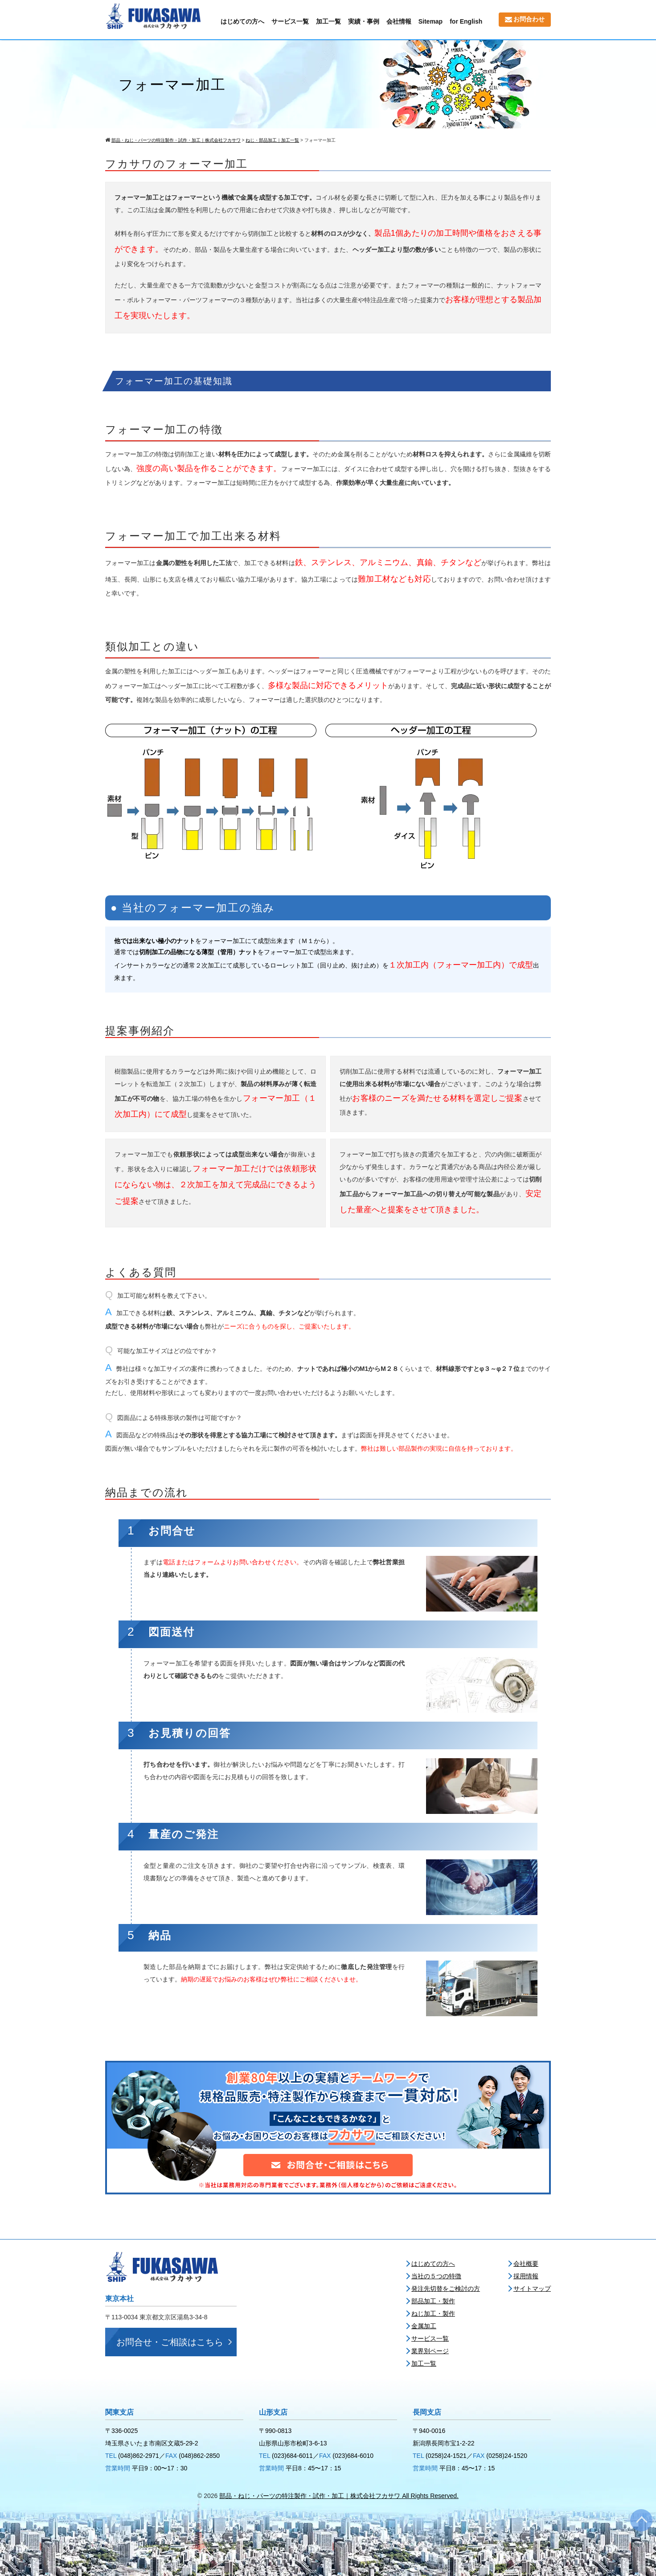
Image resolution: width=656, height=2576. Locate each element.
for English (466, 21)
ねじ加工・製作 (433, 2313)
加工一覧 (328, 21)
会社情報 (398, 21)
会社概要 (525, 2263)
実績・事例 (363, 21)
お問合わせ (525, 19)
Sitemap (430, 21)
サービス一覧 (290, 21)
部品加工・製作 (433, 2301)
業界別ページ (430, 2350)
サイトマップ (532, 2288)
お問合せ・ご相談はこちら (169, 2342)
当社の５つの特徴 (436, 2276)
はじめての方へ (242, 21)
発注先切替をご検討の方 (445, 2288)
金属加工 (423, 2326)
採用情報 (525, 2276)
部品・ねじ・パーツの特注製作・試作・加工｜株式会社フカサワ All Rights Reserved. (339, 2495)
